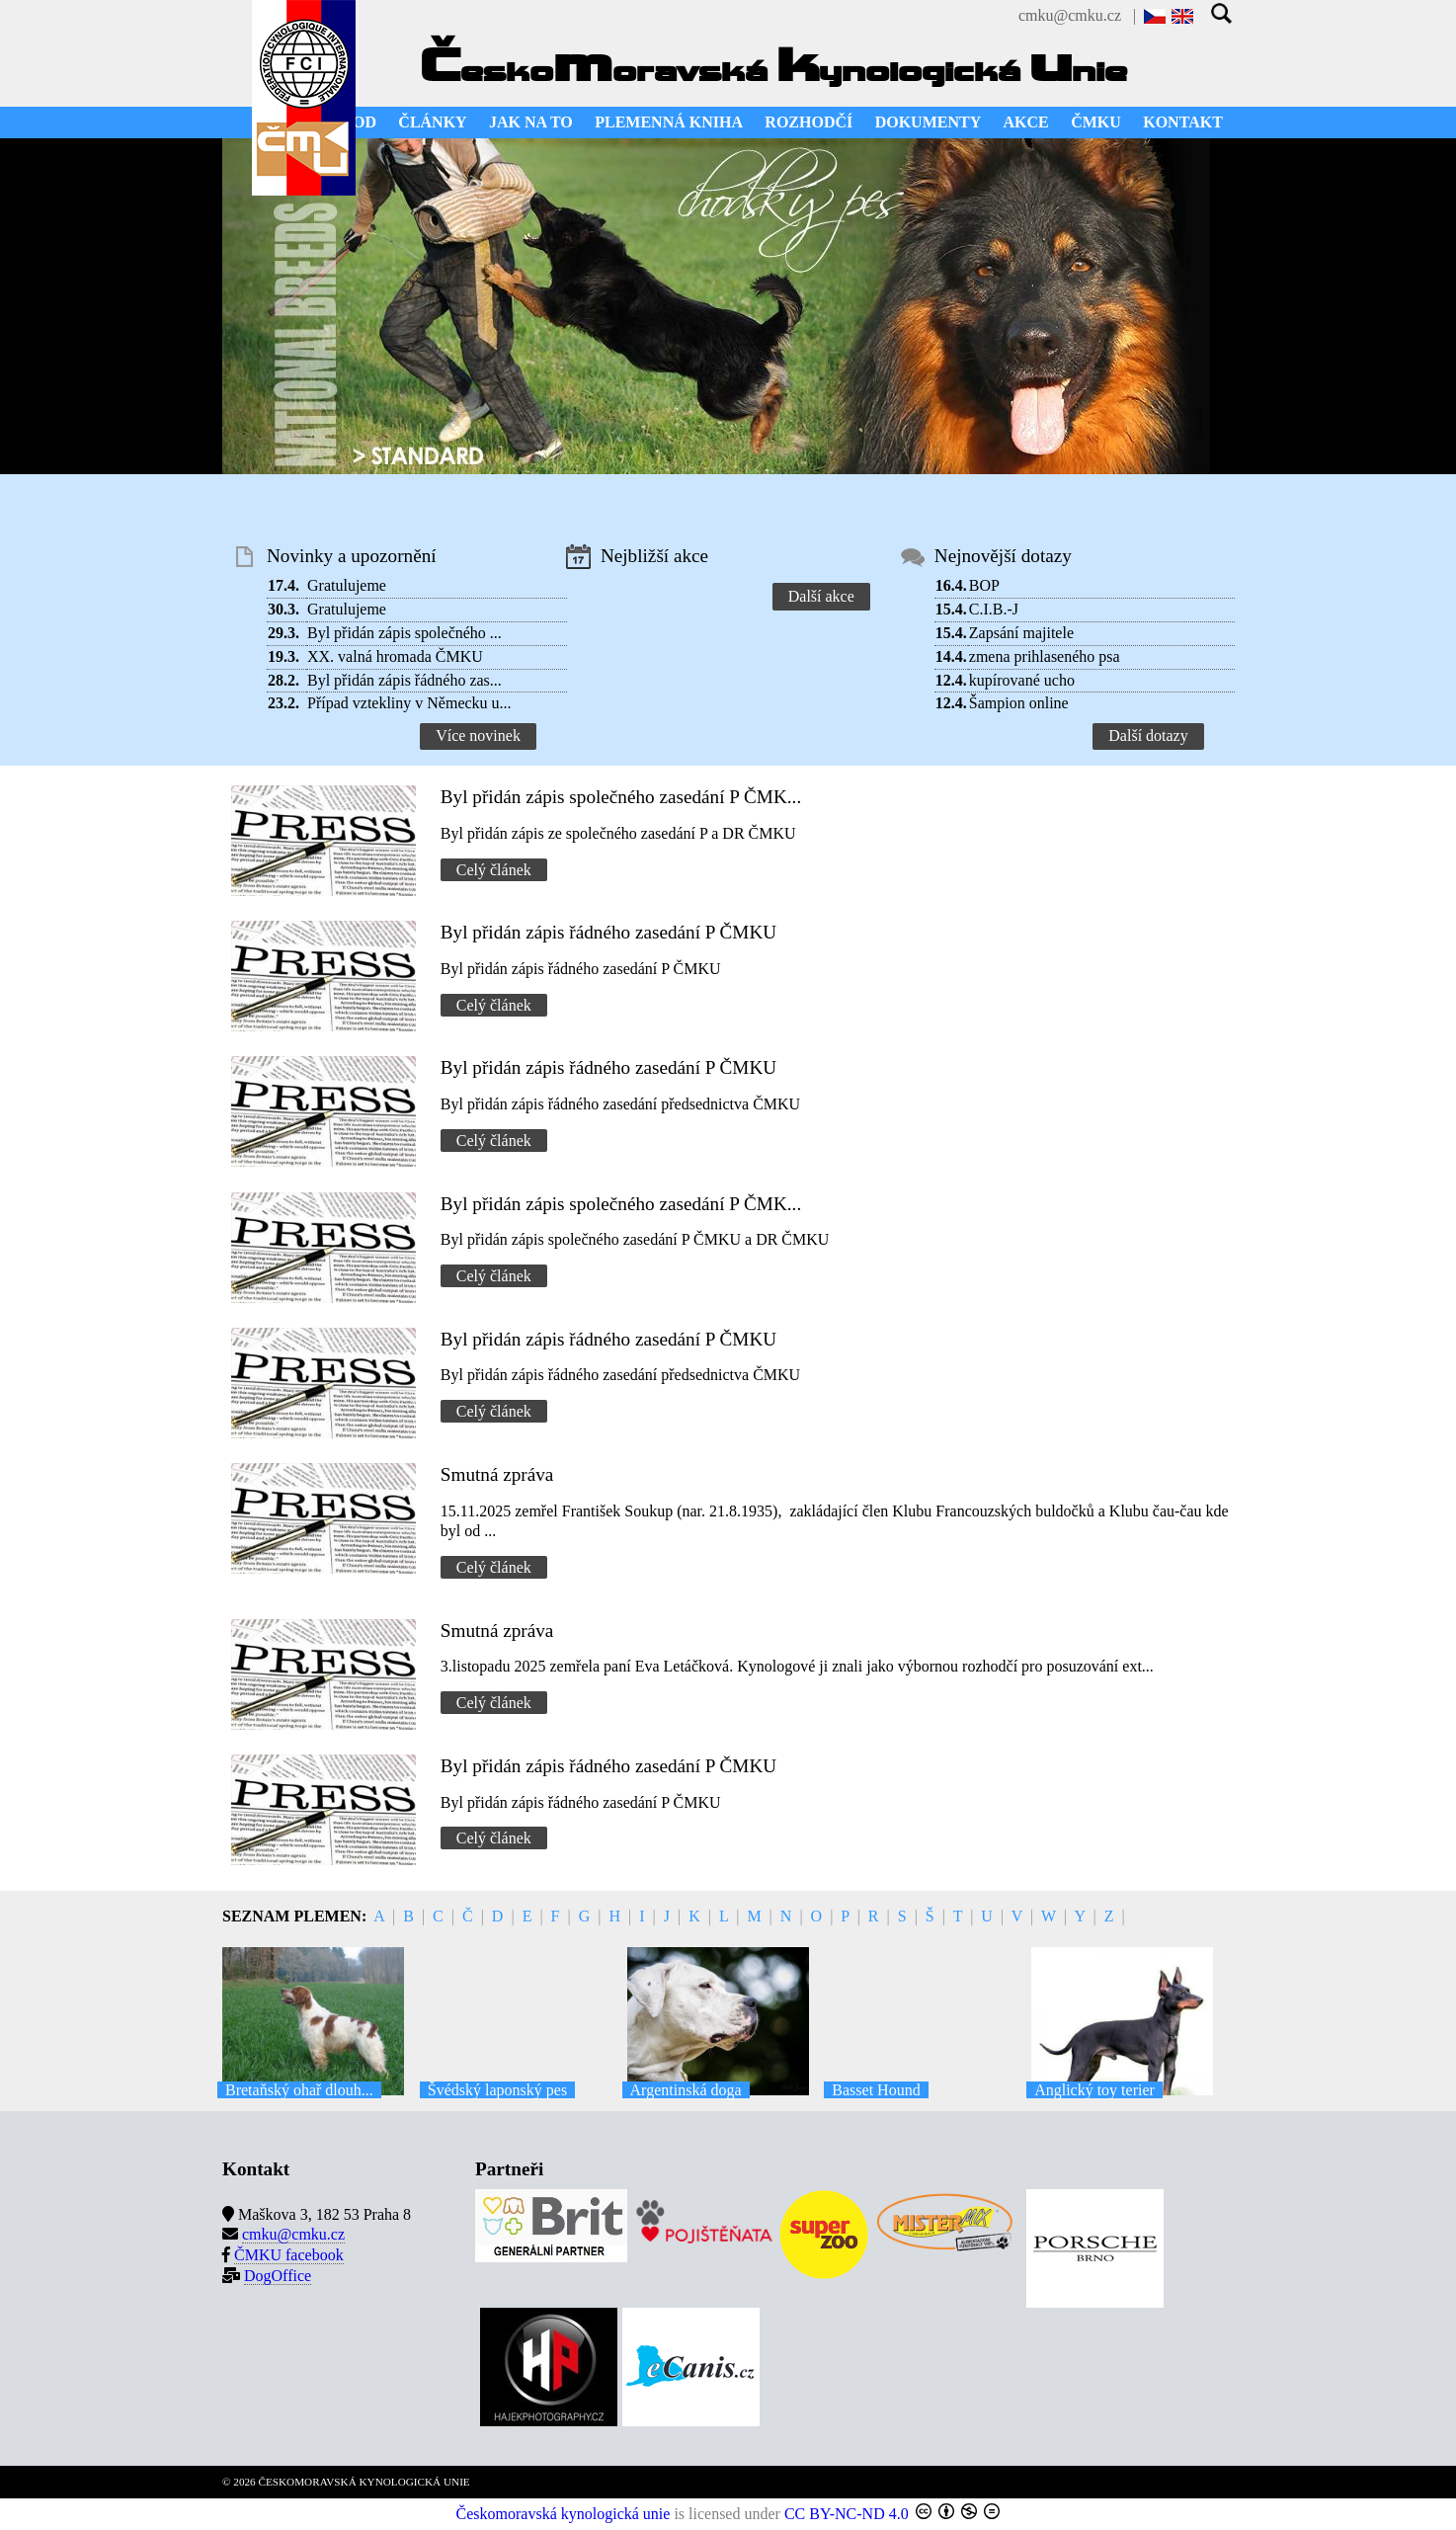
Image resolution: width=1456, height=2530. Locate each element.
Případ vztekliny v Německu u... (409, 702)
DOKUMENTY (928, 122)
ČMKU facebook (289, 2254)
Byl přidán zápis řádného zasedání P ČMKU (608, 932)
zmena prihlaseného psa (1044, 656)
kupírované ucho (1022, 680)
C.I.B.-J (993, 609)
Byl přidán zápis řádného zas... (404, 680)
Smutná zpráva (497, 1474)
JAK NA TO (531, 122)
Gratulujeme (346, 585)
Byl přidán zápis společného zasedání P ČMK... (621, 796)
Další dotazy (1147, 735)
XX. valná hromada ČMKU (395, 656)
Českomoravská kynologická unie (563, 2513)
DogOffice (277, 2275)
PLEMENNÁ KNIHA (669, 122)
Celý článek (493, 869)
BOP (984, 585)
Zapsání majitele (1021, 632)
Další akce (821, 596)
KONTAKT (1183, 122)
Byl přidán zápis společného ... (404, 632)
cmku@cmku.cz (1069, 15)
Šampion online (1019, 702)
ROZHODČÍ (808, 122)
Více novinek (478, 735)
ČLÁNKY (432, 122)
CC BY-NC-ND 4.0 (846, 2513)
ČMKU (1096, 122)
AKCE (1026, 122)
